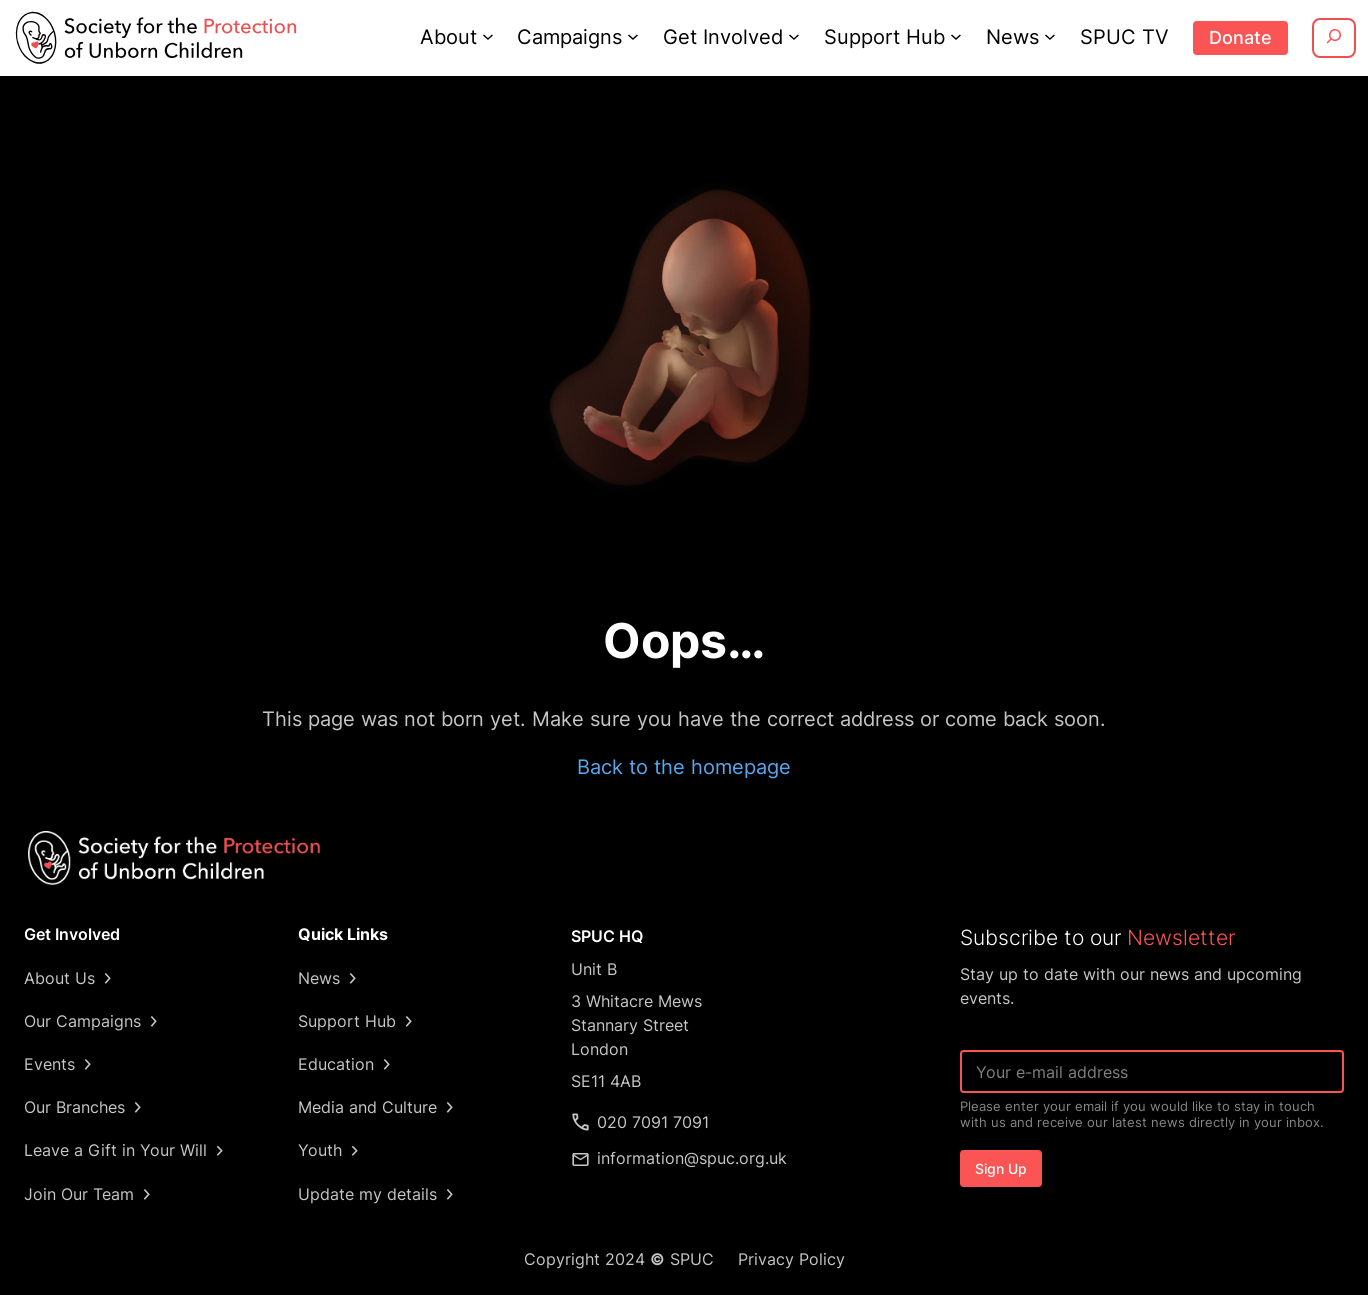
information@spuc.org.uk (692, 1158)
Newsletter (1177, 937)
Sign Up (1001, 1168)
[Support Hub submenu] (960, 36)
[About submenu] (495, 36)
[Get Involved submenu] (800, 36)
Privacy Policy (789, 1259)
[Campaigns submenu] (642, 36)
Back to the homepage (683, 767)
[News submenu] (1054, 36)
